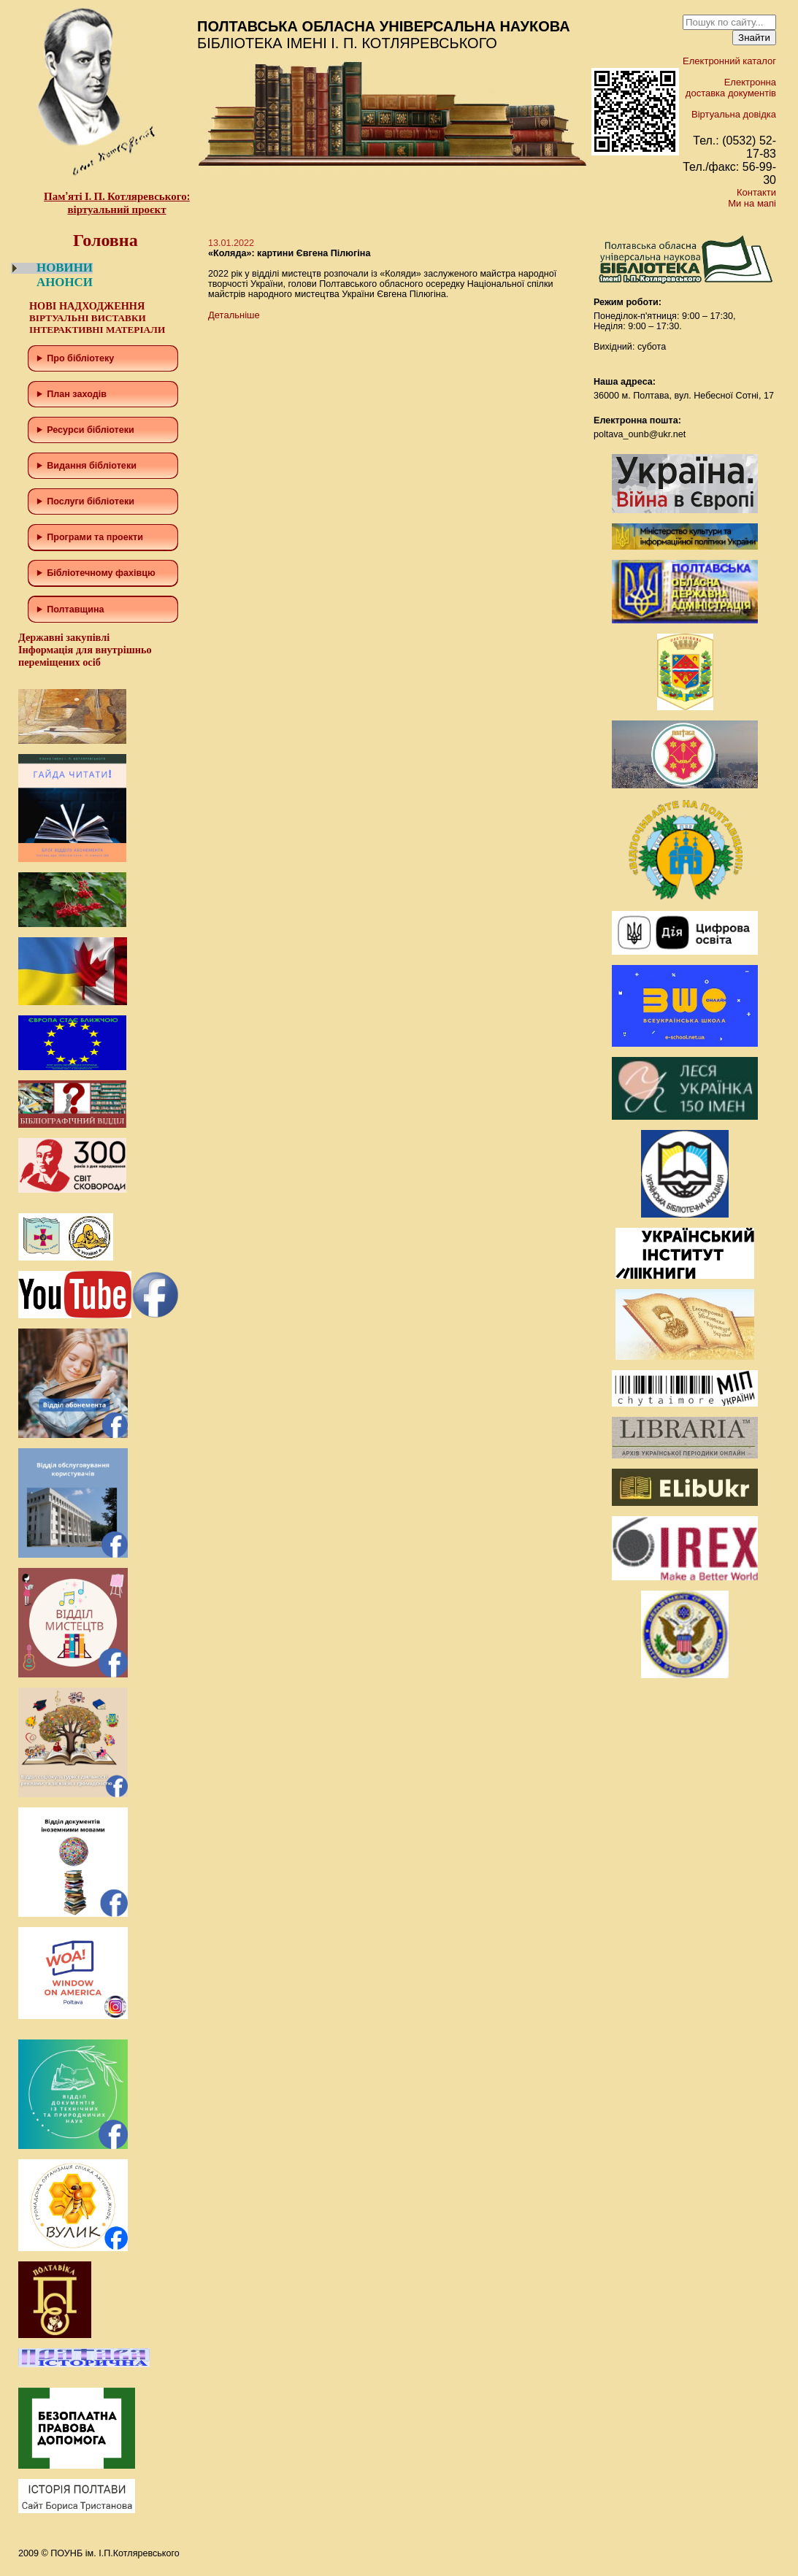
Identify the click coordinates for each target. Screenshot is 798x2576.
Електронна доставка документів (731, 88)
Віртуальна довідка (733, 114)
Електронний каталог (729, 60)
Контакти (756, 192)
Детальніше (234, 314)
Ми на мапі (752, 203)
